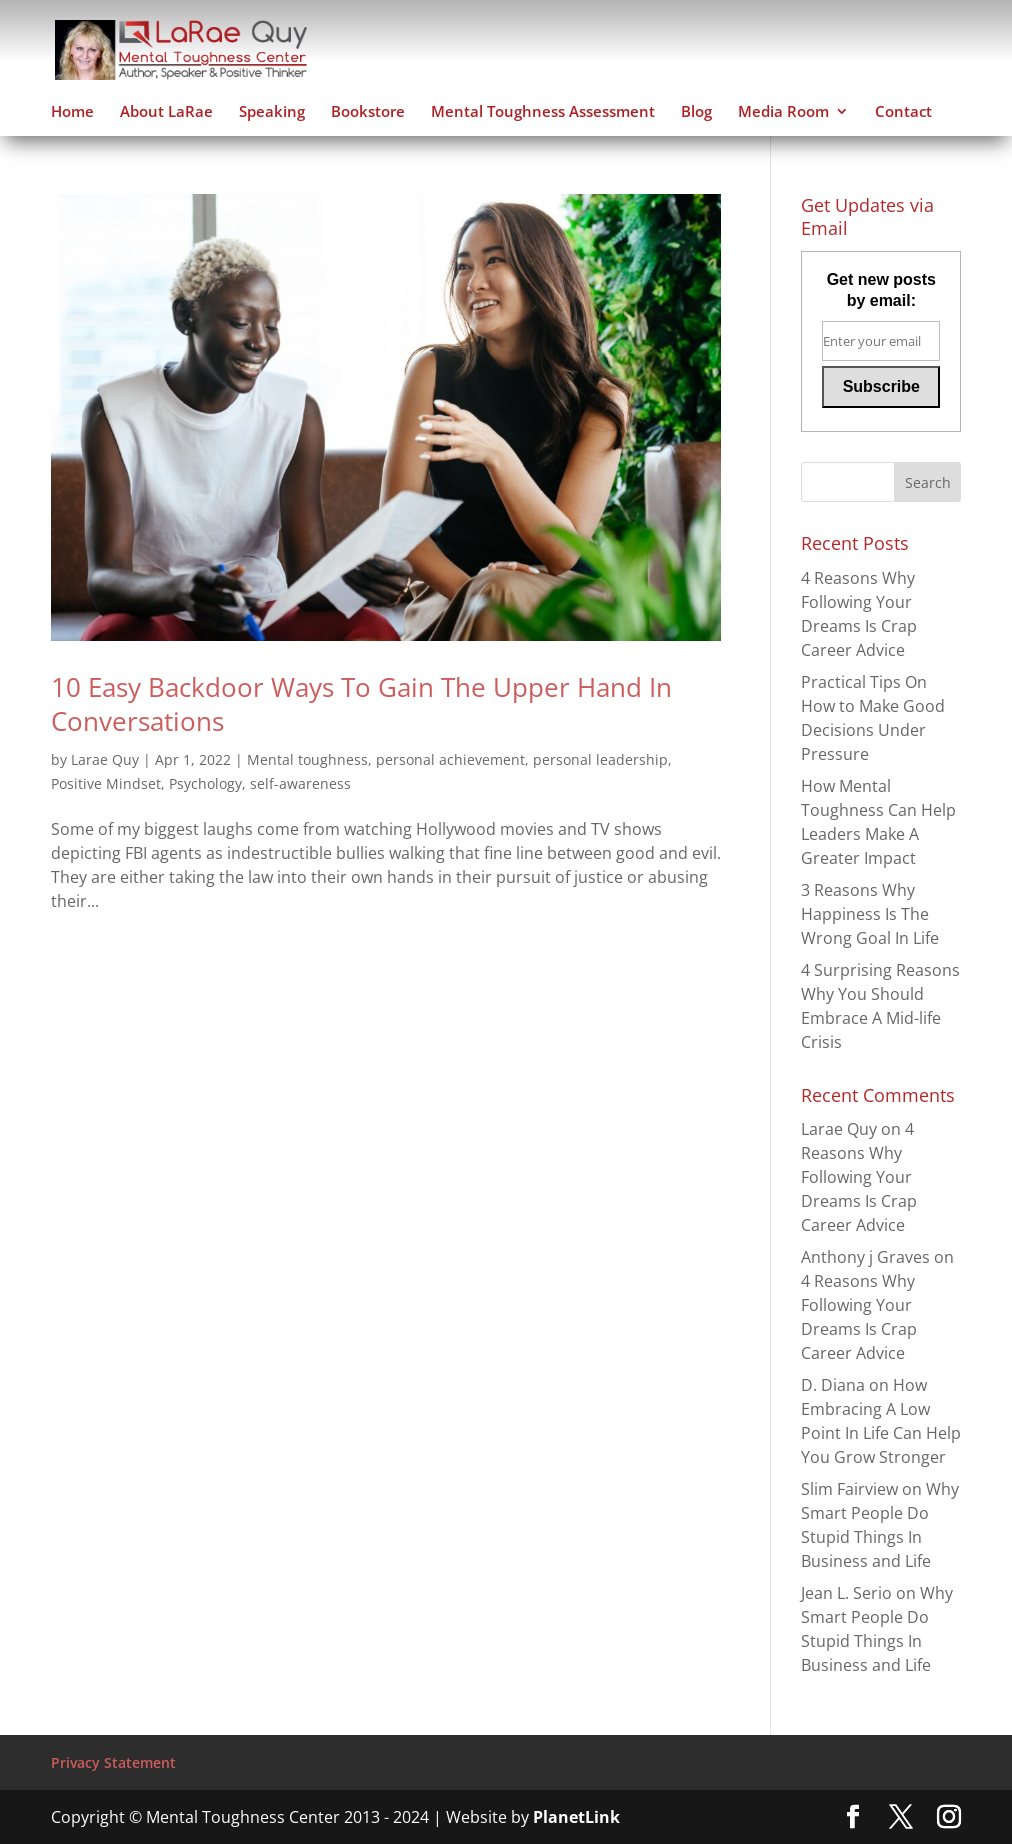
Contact (903, 112)
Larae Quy (105, 759)
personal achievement (450, 759)
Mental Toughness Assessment (543, 112)
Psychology (205, 783)
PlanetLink (576, 1817)
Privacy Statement (113, 1762)
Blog (696, 112)
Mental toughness (307, 759)
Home (72, 112)
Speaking (272, 112)
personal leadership (600, 759)
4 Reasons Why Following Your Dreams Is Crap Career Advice (859, 1177)
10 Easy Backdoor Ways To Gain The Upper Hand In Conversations (361, 704)
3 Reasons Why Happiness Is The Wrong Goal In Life (870, 914)
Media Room (783, 112)
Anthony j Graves (865, 1257)
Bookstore (368, 112)
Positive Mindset (106, 783)
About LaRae (166, 112)
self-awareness (300, 783)
